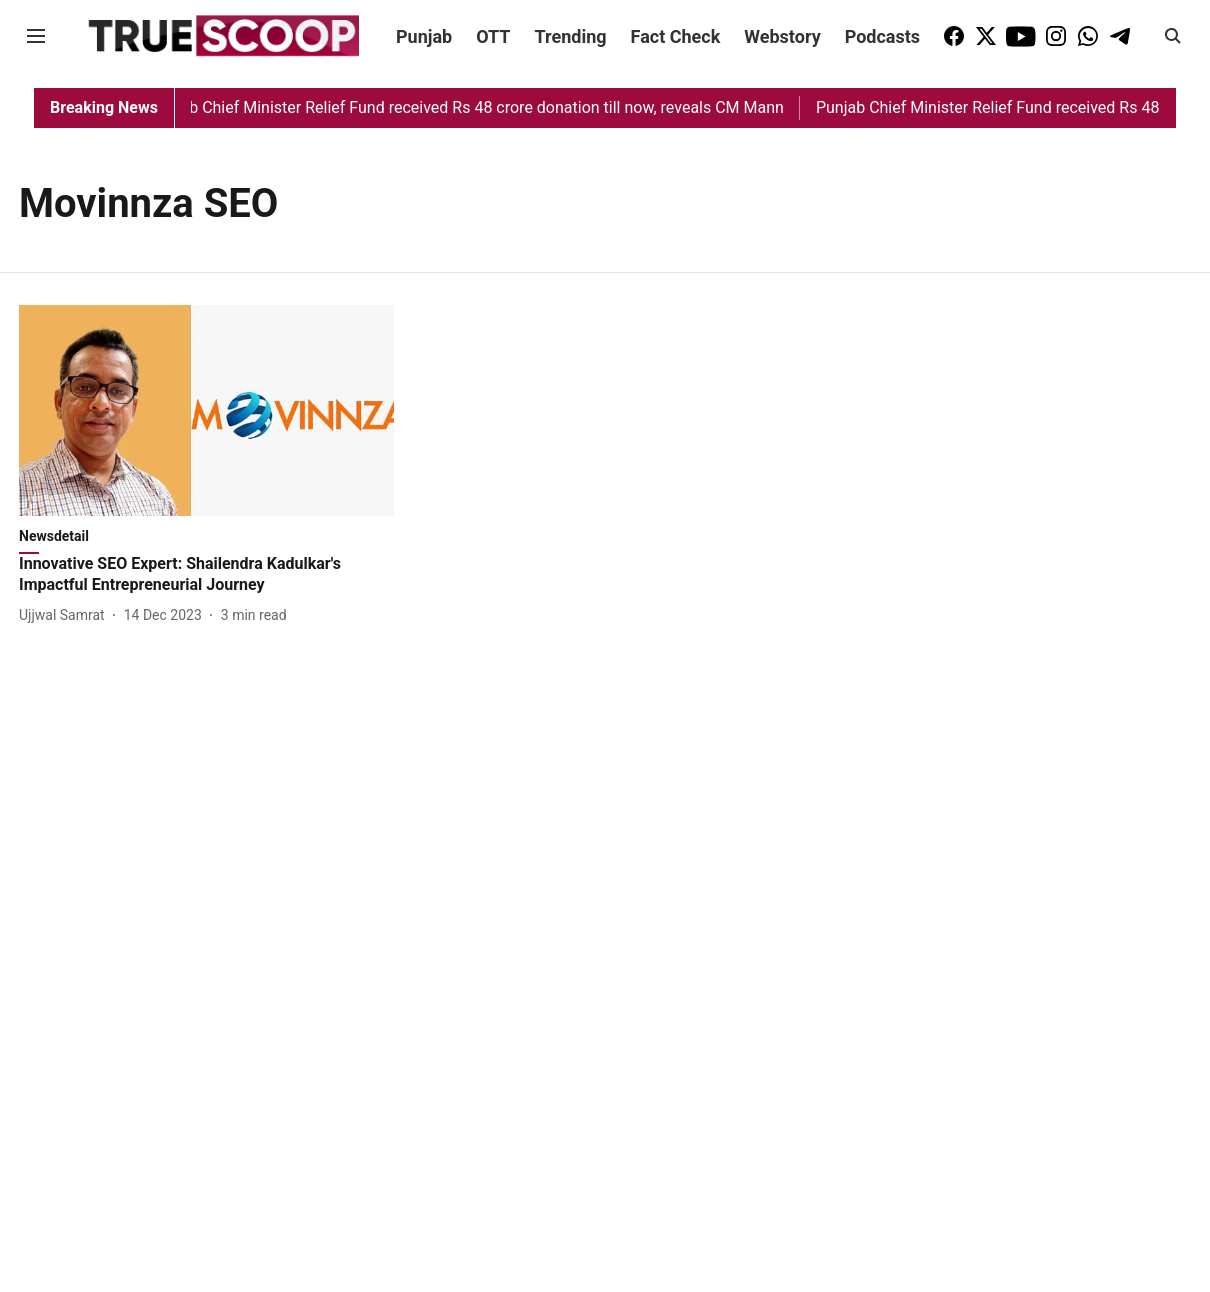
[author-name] (66, 615)
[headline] (206, 575)
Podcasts (882, 36)
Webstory (782, 36)
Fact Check (676, 36)
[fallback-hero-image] (206, 410)
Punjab (424, 36)
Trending (571, 36)
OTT (493, 36)
